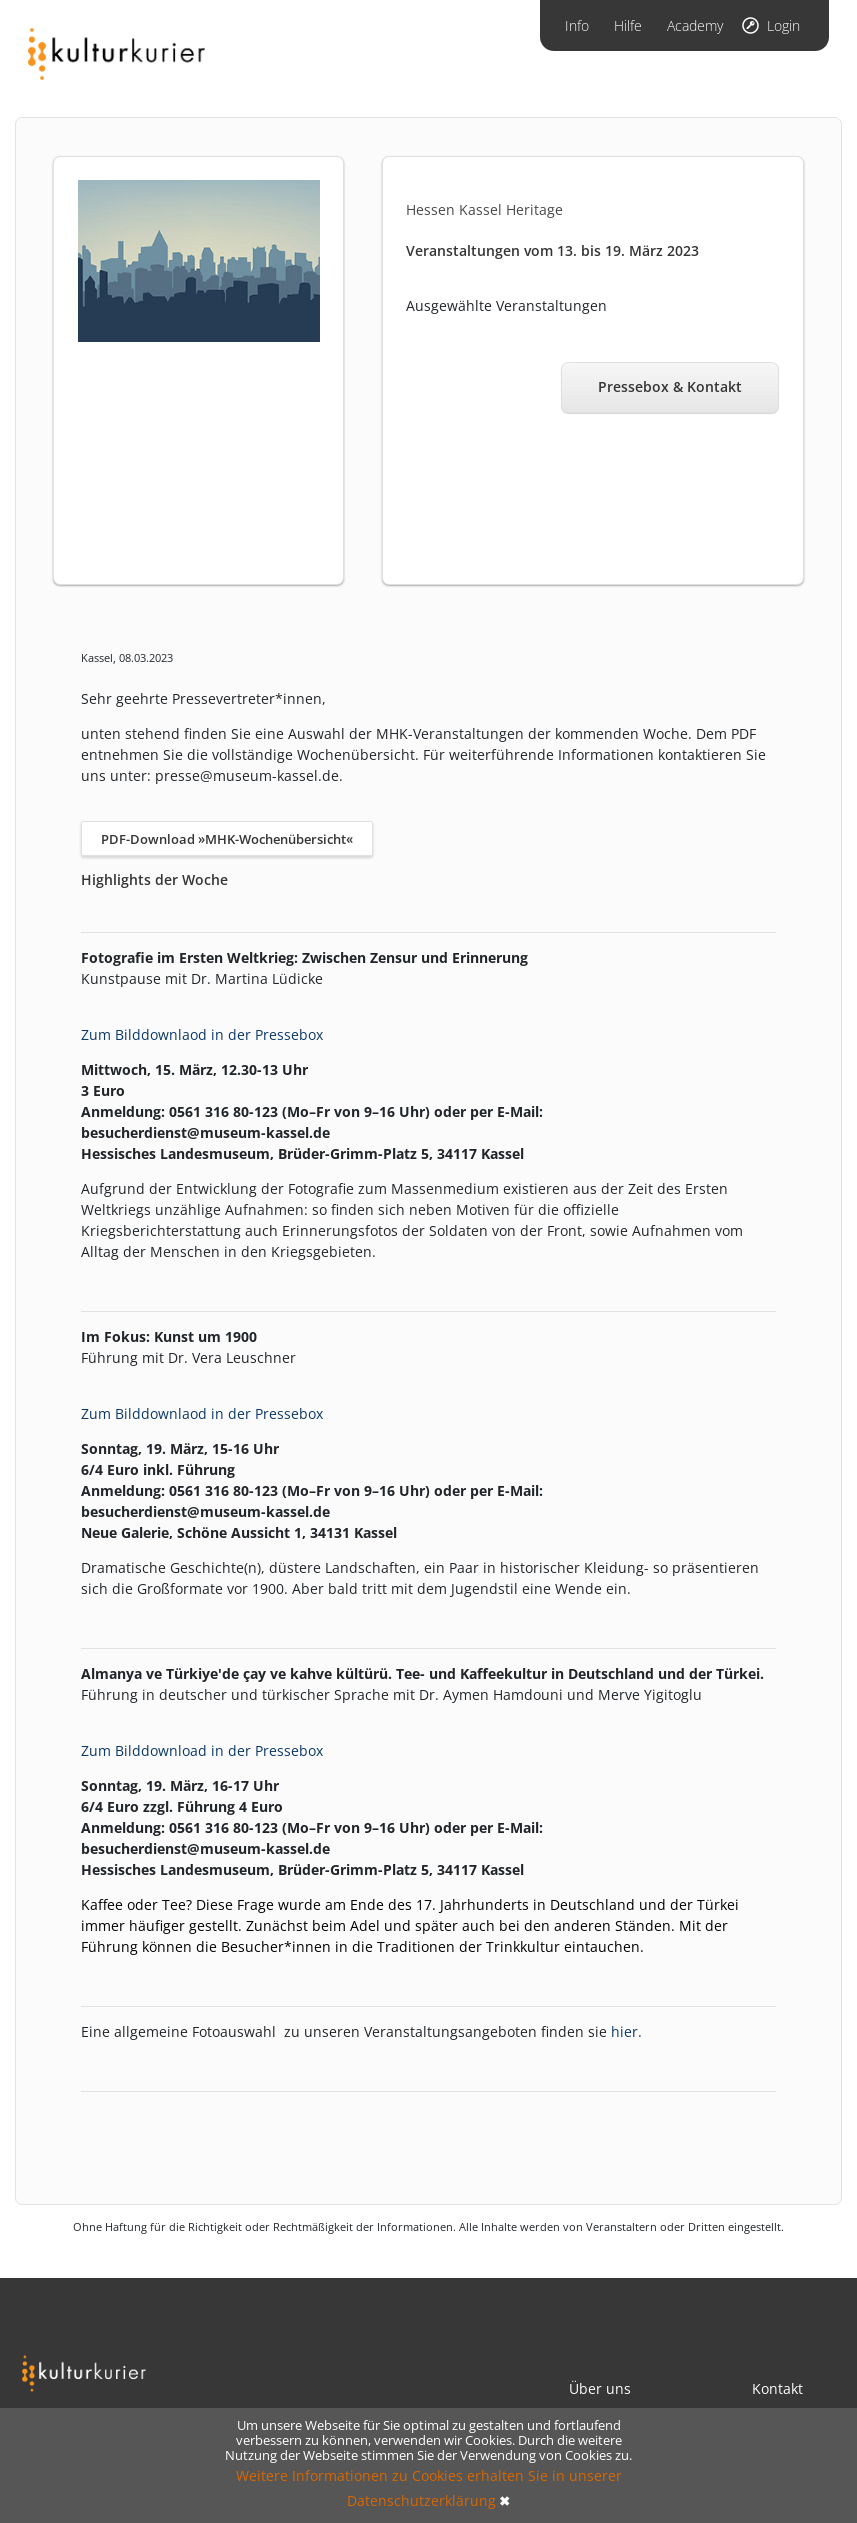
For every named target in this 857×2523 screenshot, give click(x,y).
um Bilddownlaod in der (170, 1034)
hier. (626, 2031)
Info (577, 25)
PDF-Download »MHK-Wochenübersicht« (227, 839)
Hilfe (628, 25)
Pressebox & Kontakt (670, 386)
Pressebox (289, 1034)
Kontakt (777, 2388)
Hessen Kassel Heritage (484, 209)
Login (783, 25)
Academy (695, 25)
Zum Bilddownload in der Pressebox (202, 1750)
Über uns (600, 2388)
